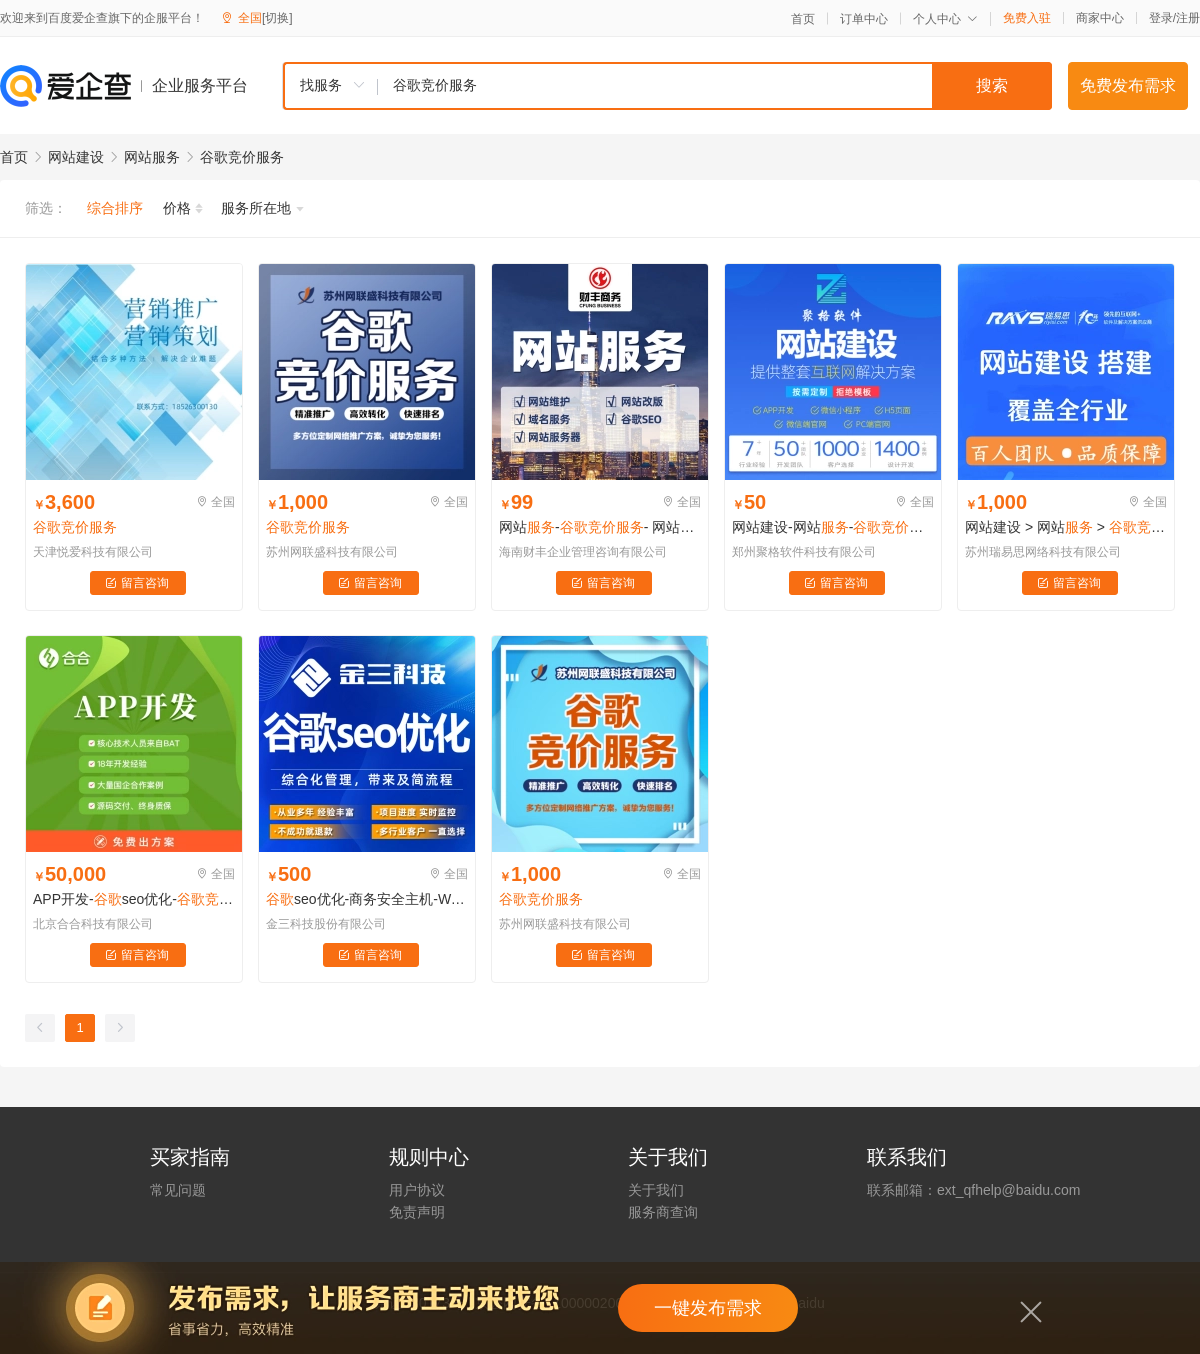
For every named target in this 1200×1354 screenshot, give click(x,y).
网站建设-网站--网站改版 (833, 527)
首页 (803, 19)
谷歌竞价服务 (242, 157)
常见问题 (178, 1190)
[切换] (277, 18)
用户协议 (417, 1190)
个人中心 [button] (945, 19)
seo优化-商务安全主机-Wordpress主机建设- (367, 899)
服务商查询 (663, 1212)
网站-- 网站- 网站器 (600, 527)
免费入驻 (1027, 18)
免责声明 (417, 1212)
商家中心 (1100, 18)
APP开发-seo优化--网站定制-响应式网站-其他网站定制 (134, 899)
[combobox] (667, 86)
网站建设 (76, 157)
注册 (1188, 18)
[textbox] (715, 86)
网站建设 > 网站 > (1066, 527)
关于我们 (656, 1190)
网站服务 (152, 157)
